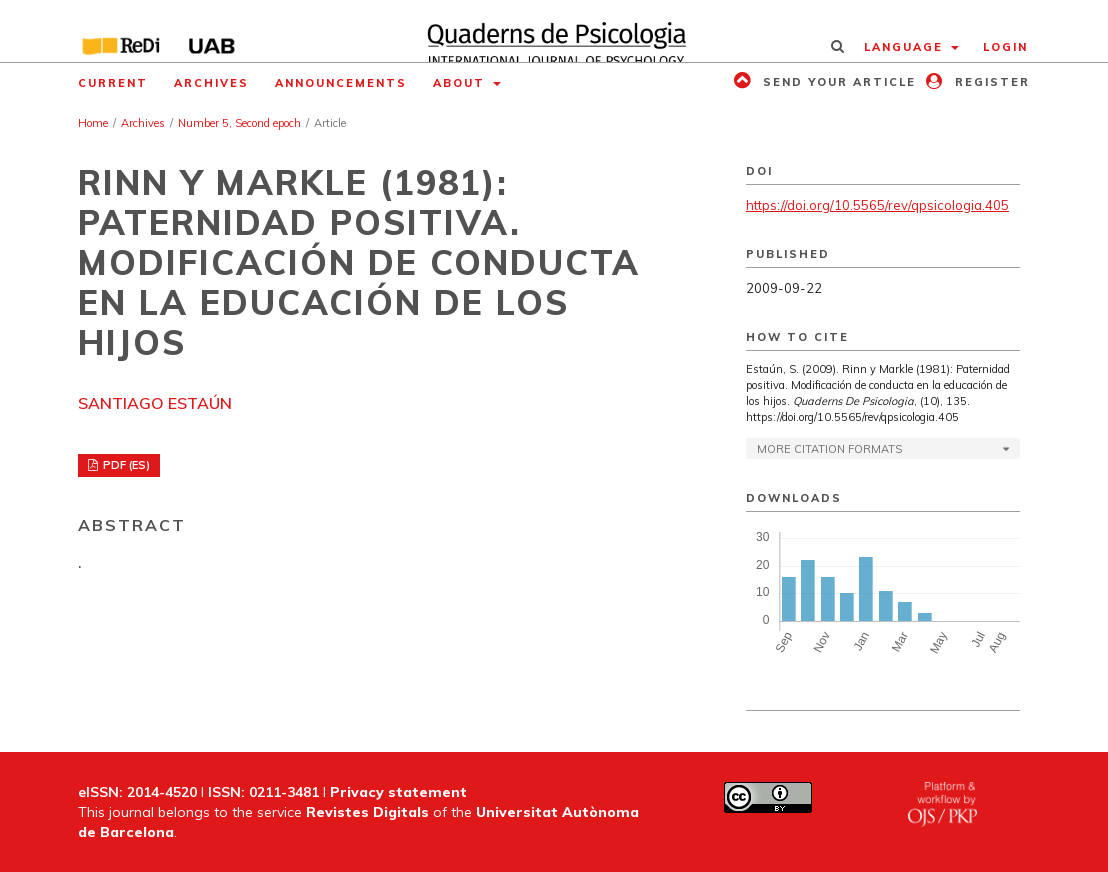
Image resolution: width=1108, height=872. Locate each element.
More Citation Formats (829, 449)
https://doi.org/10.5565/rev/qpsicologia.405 (877, 205)
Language (906, 47)
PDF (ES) (125, 465)
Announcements (341, 83)
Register (990, 82)
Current (113, 83)
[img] (554, 31)
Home (93, 123)
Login (1005, 47)
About (461, 83)
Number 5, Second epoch (239, 123)
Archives (211, 83)
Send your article (837, 82)
